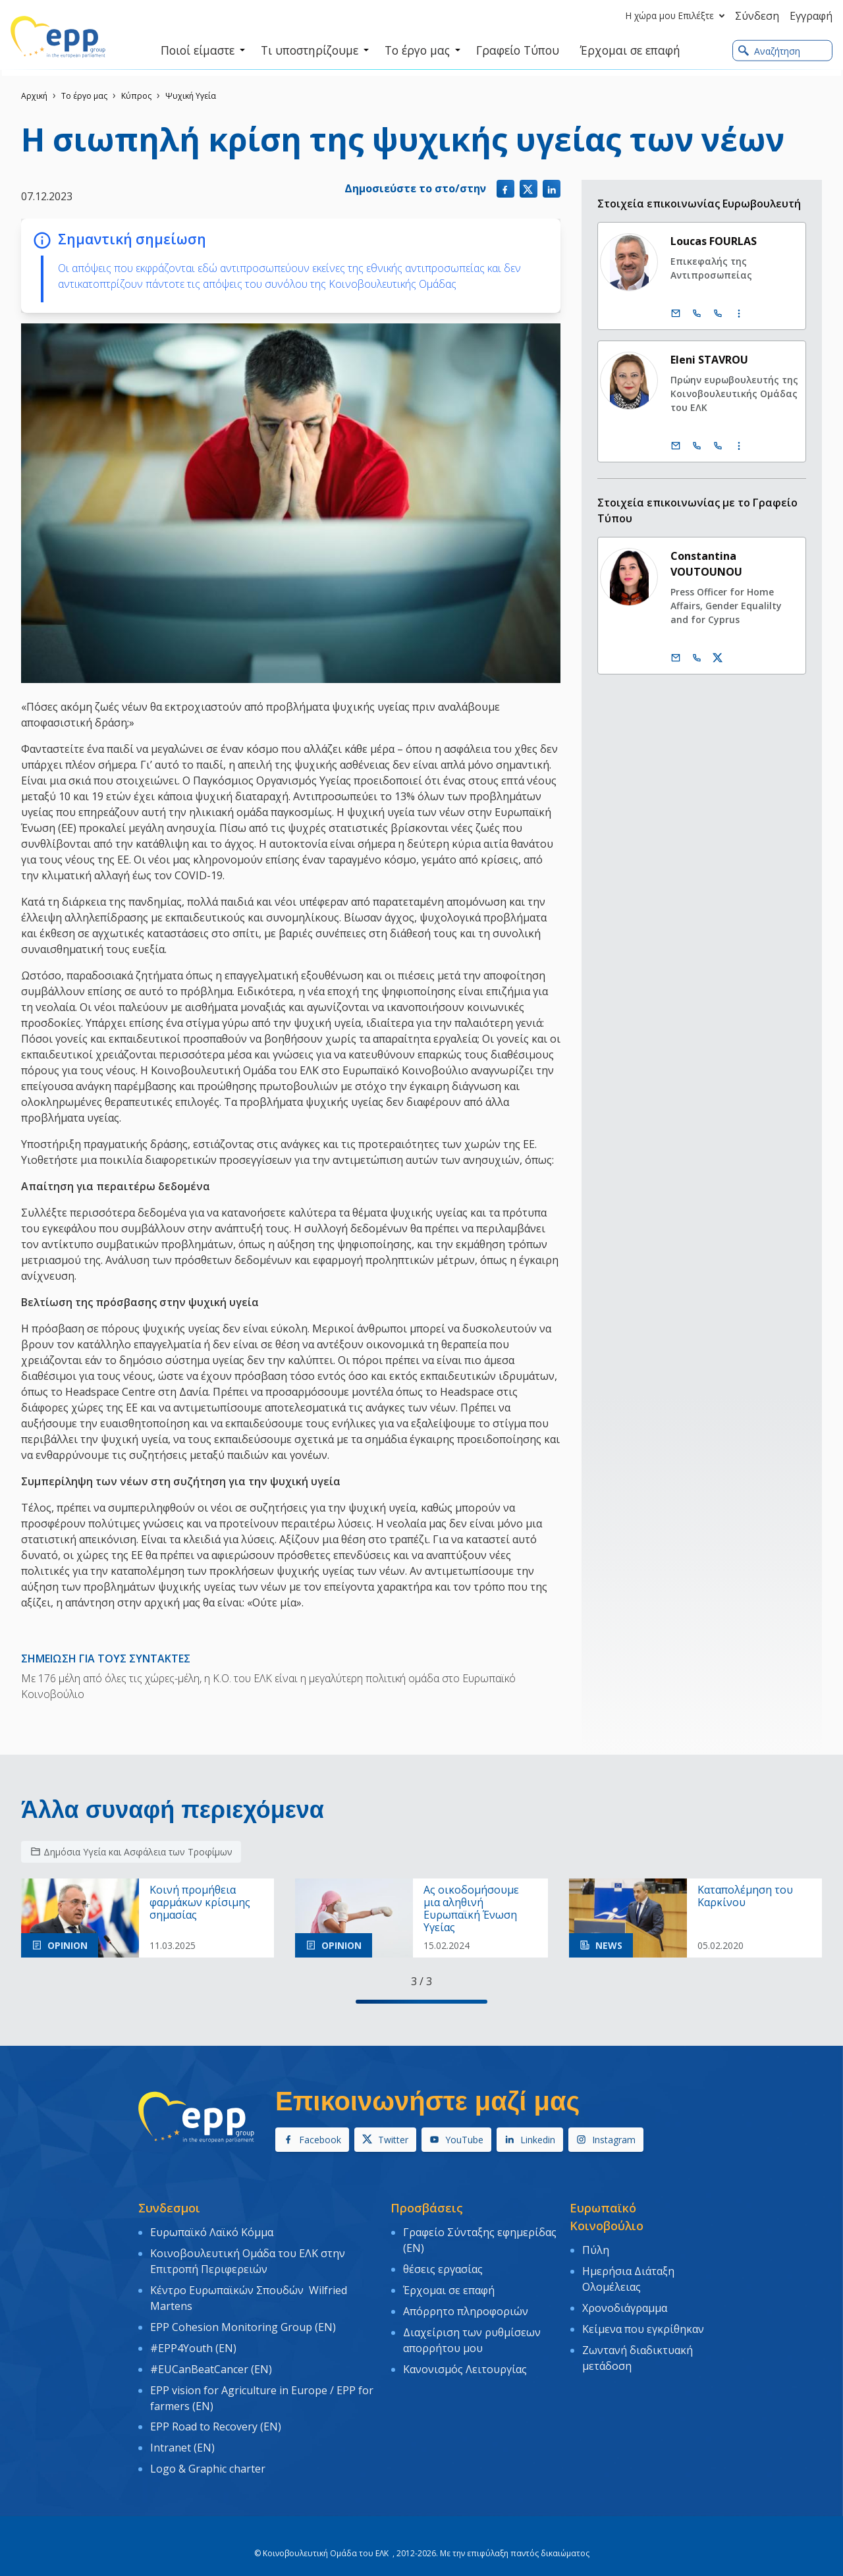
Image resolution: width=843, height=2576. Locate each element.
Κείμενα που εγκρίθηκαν (643, 2322)
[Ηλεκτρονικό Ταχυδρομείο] (676, 313)
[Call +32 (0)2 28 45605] (697, 313)
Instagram (606, 2139)
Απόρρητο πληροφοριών (465, 2304)
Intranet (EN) (182, 2430)
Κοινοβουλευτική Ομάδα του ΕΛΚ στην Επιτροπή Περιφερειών (247, 2258)
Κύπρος (136, 95)
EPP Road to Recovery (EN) (215, 2411)
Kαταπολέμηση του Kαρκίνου (745, 1896)
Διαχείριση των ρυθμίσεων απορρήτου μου (472, 2331)
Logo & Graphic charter (207, 2449)
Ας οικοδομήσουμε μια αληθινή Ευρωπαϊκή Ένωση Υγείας (471, 1909)
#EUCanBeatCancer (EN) (211, 2358)
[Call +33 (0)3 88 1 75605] (718, 313)
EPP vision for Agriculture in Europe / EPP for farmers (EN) (261, 2385)
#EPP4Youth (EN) (193, 2339)
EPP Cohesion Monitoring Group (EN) (243, 2320)
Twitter (385, 2139)
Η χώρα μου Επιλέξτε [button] (678, 16)
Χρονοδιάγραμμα (624, 2303)
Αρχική (34, 95)
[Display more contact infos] (739, 313)
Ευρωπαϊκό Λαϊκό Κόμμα (211, 2231)
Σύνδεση (757, 16)
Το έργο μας (84, 95)
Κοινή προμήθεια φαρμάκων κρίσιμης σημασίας (200, 1903)
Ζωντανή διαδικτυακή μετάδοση (637, 2349)
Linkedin (529, 2139)
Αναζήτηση (769, 51)
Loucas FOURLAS (714, 241)
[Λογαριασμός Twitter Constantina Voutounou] (718, 658)
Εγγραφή (811, 16)
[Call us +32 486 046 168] (697, 658)
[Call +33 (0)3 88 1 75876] (718, 446)
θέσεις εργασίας (443, 2266)
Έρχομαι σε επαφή (449, 2285)
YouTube (456, 2139)
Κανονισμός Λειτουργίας (465, 2358)
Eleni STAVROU (710, 359)
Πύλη (595, 2249)
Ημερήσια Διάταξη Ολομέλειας (628, 2276)
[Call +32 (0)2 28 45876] (697, 446)
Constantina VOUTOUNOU (707, 564)
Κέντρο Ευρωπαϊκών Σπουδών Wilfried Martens (248, 2293)
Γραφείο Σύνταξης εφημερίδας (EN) (480, 2239)
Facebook (312, 2139)
